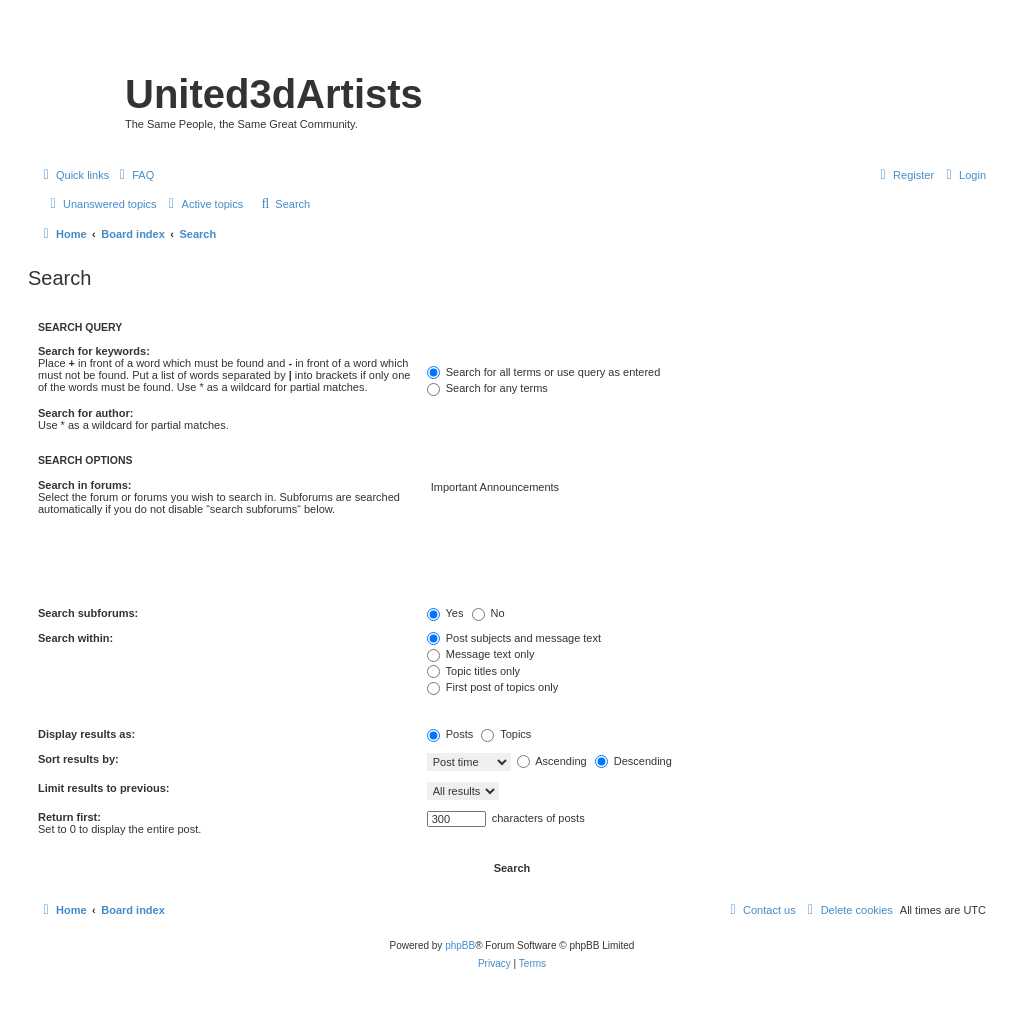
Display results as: (86, 734)
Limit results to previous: (103, 788)
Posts (450, 734)
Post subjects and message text (514, 638)
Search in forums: (85, 485)
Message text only (481, 654)
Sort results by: (78, 759)
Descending (633, 761)
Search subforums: (88, 613)
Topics (506, 734)
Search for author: (85, 413)
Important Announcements (706, 488)
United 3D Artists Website (511, 44)
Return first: (69, 817)
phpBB (460, 945)
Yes (445, 613)
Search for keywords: (94, 351)
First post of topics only (493, 687)
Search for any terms (487, 388)
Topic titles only (473, 671)
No (488, 613)
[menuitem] (134, 175)
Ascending (552, 761)
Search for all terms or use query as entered (544, 372)
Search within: (75, 638)
